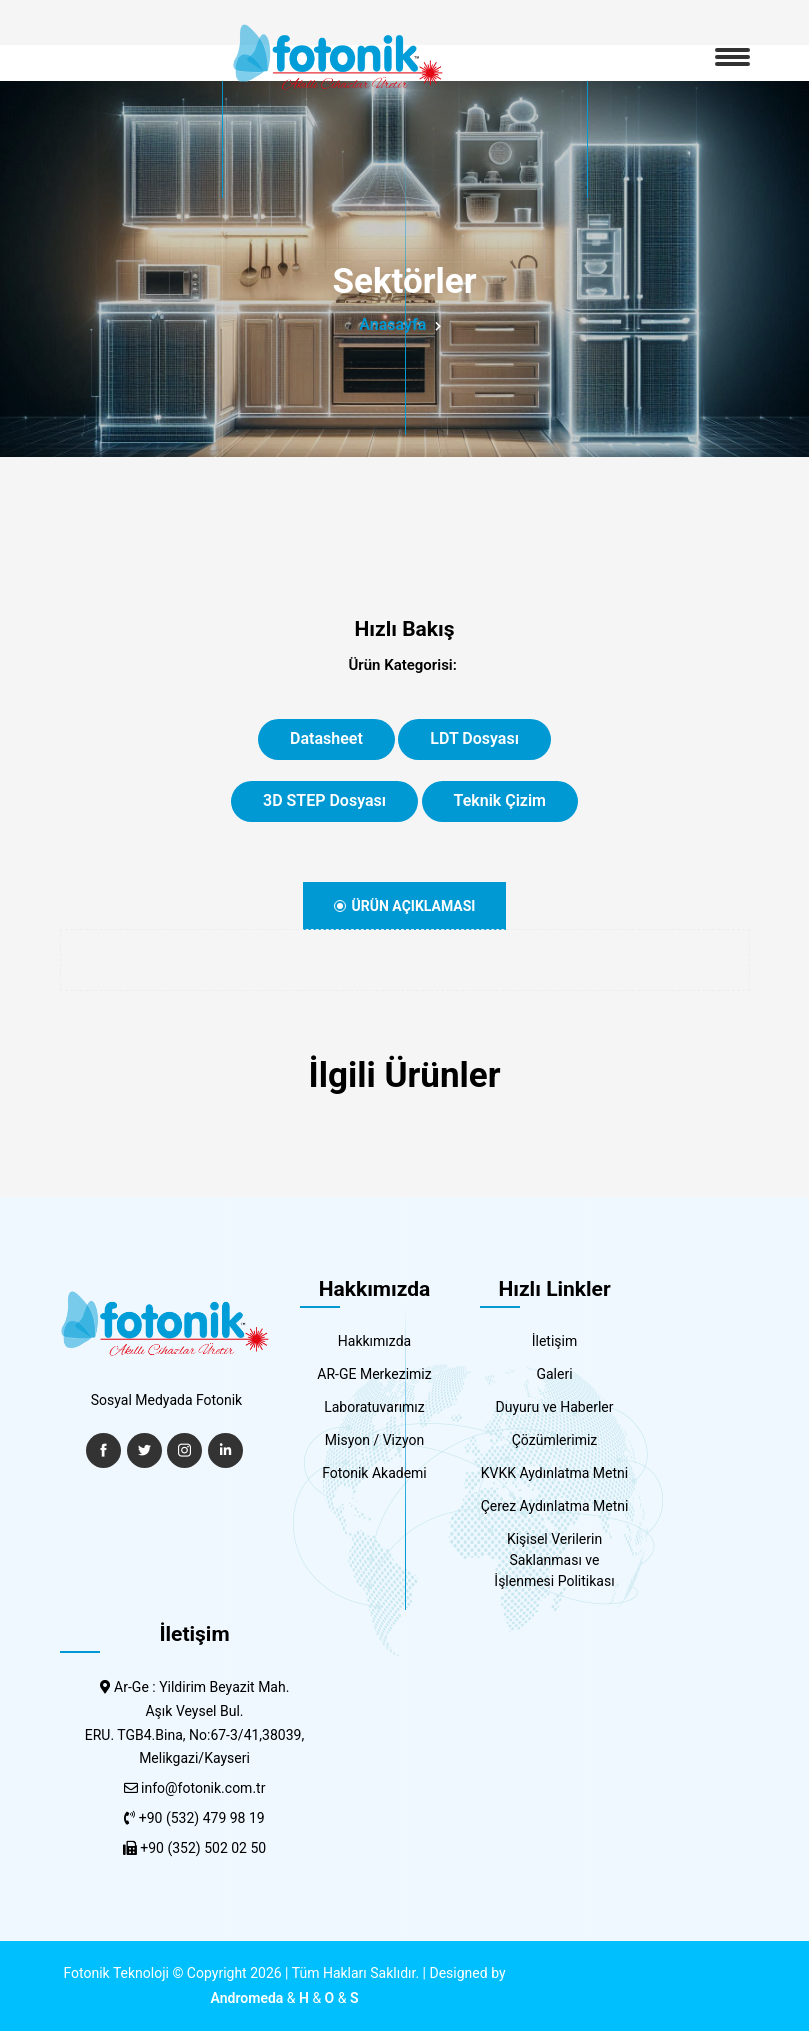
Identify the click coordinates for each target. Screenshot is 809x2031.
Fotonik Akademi (374, 1473)
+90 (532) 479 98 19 (202, 1818)
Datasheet (326, 738)
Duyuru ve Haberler (555, 1407)
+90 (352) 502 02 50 (203, 1848)
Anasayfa (392, 324)
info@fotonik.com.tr (203, 1788)
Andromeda (247, 1998)
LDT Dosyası (474, 738)
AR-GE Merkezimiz (374, 1374)
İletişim (555, 1341)
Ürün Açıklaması (405, 906)
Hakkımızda (374, 1341)
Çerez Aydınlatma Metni (555, 1506)
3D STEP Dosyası (324, 800)
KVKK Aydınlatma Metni (555, 1473)
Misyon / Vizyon (374, 1440)
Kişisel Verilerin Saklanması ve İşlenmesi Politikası (554, 1560)
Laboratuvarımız (374, 1407)
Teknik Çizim (500, 800)
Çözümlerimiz (555, 1440)
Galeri (554, 1374)
